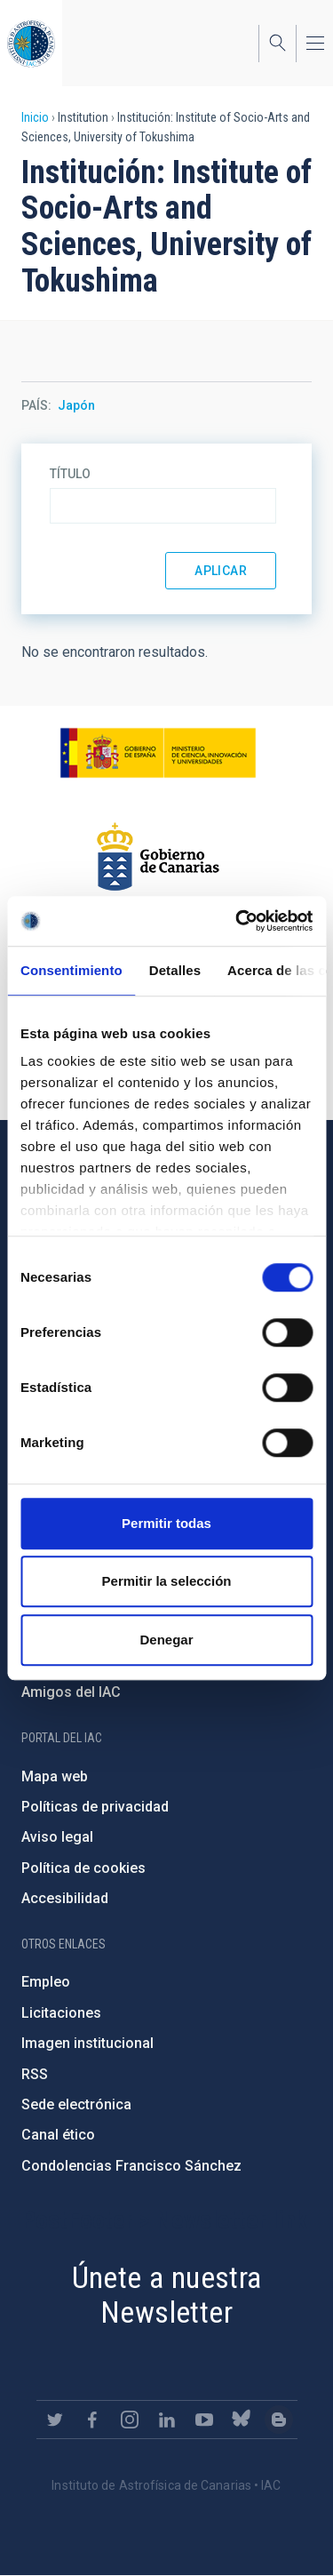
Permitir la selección (167, 1580)
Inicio (35, 117)
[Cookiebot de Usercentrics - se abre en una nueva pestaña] (237, 920)
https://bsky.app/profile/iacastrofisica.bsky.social (241, 2419)
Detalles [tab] (175, 970)
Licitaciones (61, 2012)
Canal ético (58, 2134)
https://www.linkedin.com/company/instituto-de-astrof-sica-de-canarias (167, 2419)
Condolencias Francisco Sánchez (131, 2165)
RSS (34, 2074)
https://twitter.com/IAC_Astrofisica (55, 2419)
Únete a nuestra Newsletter (167, 2295)
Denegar (166, 1639)
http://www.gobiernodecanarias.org (158, 856)
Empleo (45, 1981)
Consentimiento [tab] (71, 970)
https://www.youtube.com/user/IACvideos (204, 2419)
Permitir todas (166, 1523)
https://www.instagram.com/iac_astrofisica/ (129, 2419)
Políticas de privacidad (95, 1806)
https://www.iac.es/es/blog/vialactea (278, 2419)
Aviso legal (57, 1836)
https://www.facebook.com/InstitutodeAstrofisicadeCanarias (92, 2419)
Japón (76, 405)
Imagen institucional (87, 2043)
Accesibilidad (64, 1898)
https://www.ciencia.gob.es (158, 753)
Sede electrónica (76, 2104)
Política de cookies (83, 1868)
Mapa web (54, 1776)
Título (70, 474)
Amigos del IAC (71, 1692)
